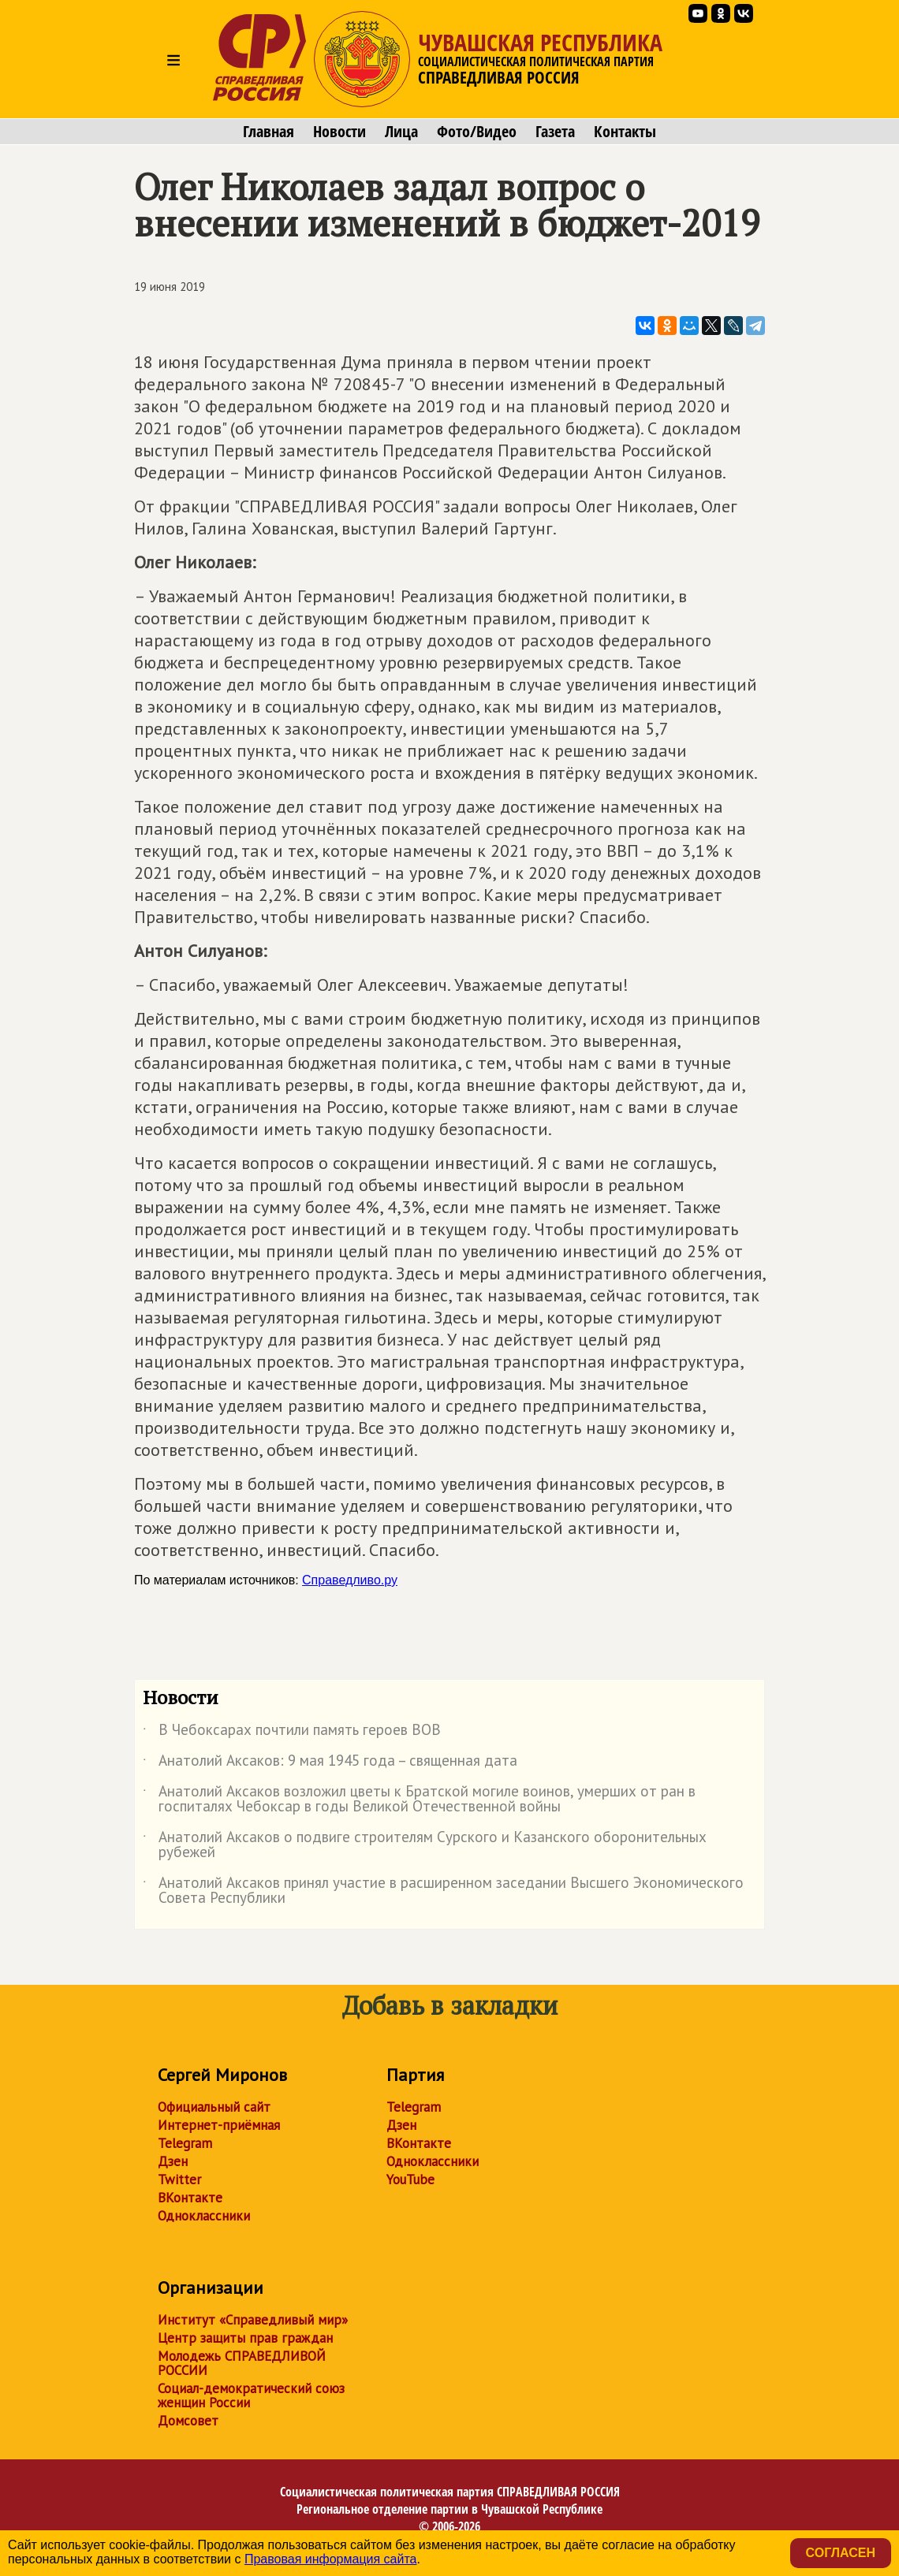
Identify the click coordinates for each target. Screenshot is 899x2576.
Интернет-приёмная (219, 2125)
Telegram (185, 2143)
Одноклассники (204, 2216)
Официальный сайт (214, 2107)
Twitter (179, 2179)
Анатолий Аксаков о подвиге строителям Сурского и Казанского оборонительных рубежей (425, 1845)
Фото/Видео (477, 131)
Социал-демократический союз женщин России (251, 2395)
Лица (401, 131)
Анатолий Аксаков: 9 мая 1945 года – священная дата (330, 1763)
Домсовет (188, 2421)
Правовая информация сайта (330, 2559)
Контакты (625, 131)
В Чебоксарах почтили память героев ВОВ (292, 1732)
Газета (555, 131)
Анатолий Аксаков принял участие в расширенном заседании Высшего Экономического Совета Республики (443, 1891)
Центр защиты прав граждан (245, 2338)
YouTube (410, 2179)
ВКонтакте (190, 2198)
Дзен (173, 2161)
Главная (268, 131)
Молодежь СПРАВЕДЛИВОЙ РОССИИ (242, 2363)
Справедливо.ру (349, 1580)
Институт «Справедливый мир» (253, 2320)
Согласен (840, 2552)
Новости (339, 131)
